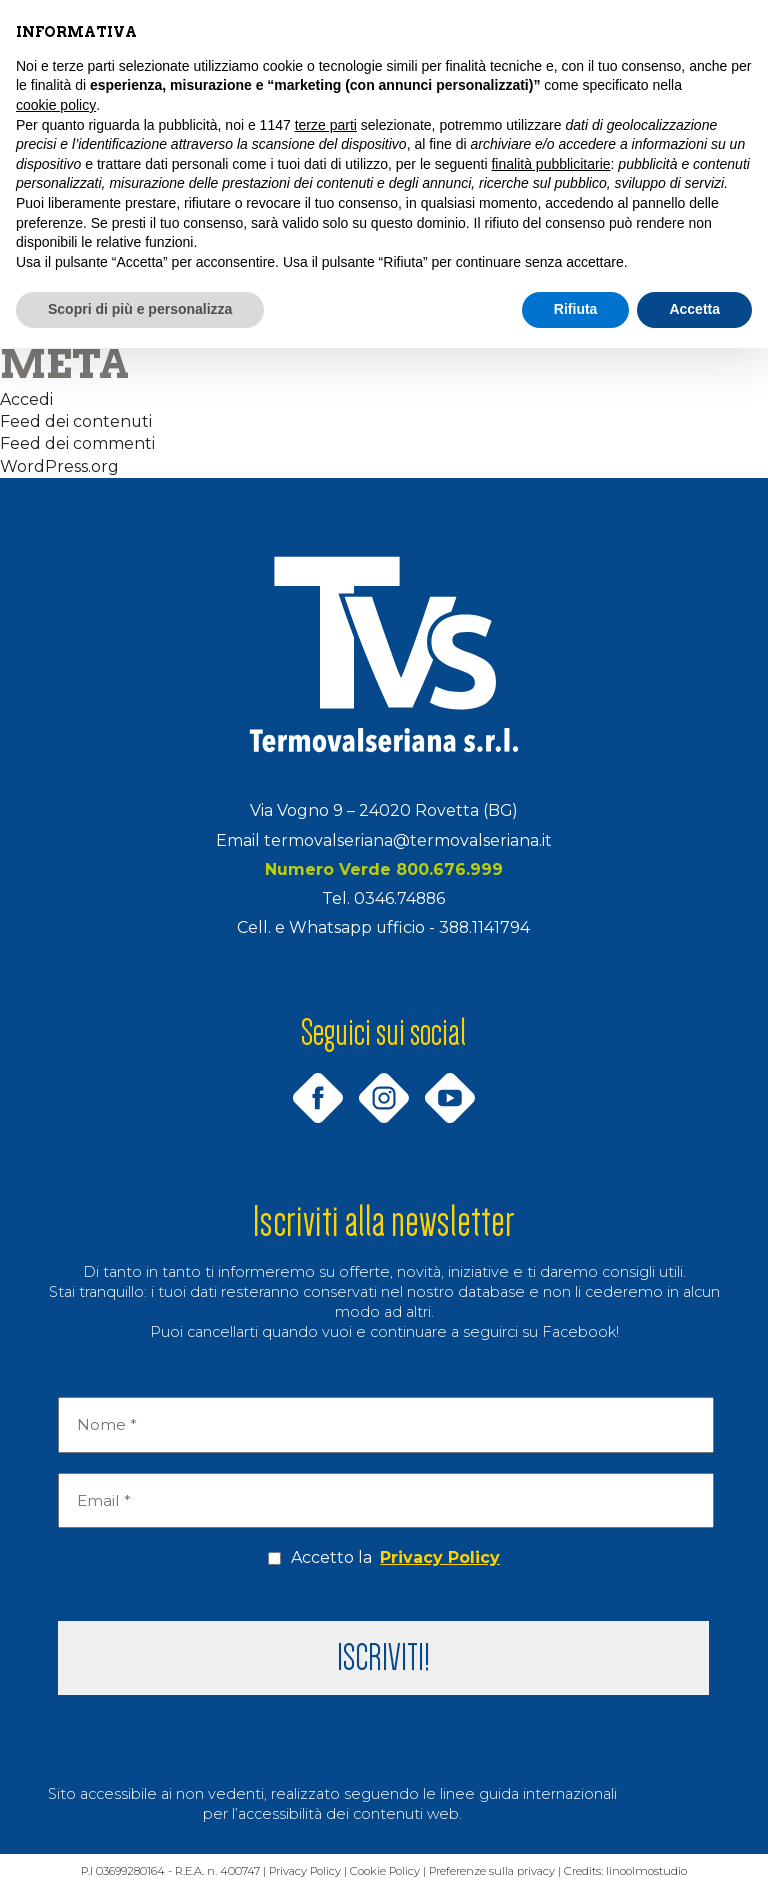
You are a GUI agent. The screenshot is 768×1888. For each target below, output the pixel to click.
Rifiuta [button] (576, 309)
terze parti (326, 125)
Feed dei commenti (77, 443)
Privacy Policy (440, 1557)
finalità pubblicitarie (550, 164)
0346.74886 (399, 898)
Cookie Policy (385, 1872)
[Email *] (385, 1501)
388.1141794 (484, 927)
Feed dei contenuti (76, 421)
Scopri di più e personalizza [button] (140, 309)
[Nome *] (385, 1425)
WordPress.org (59, 466)
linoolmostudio (652, 1872)
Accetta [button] (694, 309)
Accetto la (384, 1558)
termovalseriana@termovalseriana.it (408, 840)
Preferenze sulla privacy (495, 1872)
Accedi (26, 399)
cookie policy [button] (56, 105)
